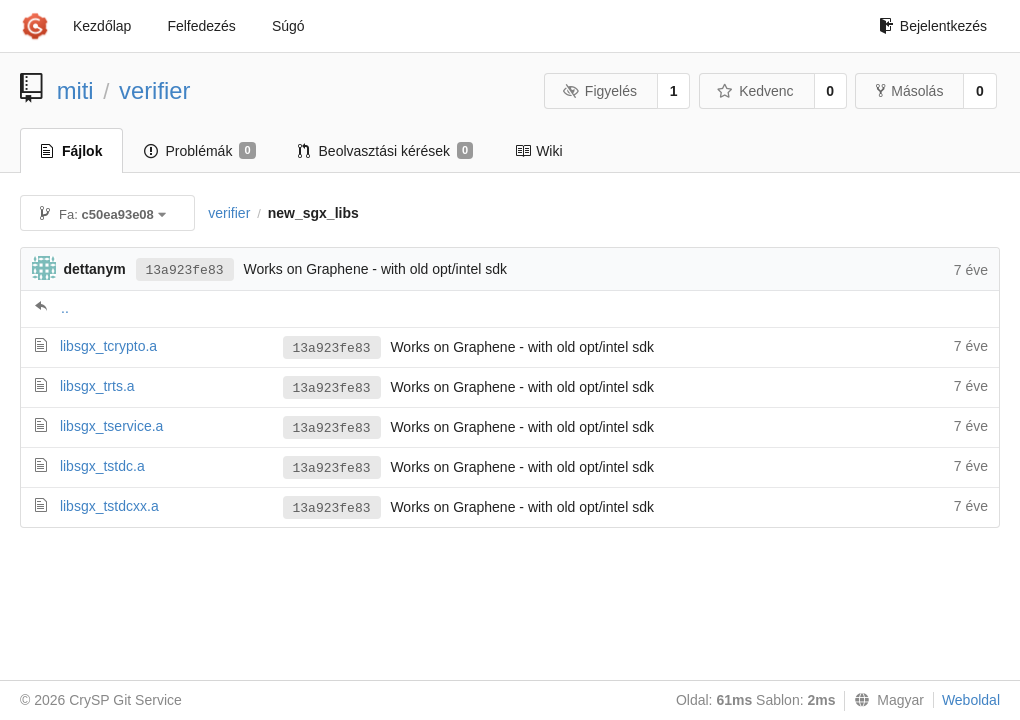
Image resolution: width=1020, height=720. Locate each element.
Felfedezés (201, 26)
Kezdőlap (102, 26)
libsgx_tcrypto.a (108, 346)
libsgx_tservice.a (112, 426)
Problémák (199, 151)
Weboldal (971, 700)
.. (65, 308)
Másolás (909, 91)
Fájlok (71, 151)
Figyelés (599, 91)
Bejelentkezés (933, 26)
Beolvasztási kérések (386, 151)
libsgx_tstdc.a (102, 466)
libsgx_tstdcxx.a (109, 506)
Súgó (288, 26)
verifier (154, 90)
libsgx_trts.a (97, 386)
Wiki (538, 151)
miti (75, 90)
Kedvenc (755, 91)
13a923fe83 (185, 270)
